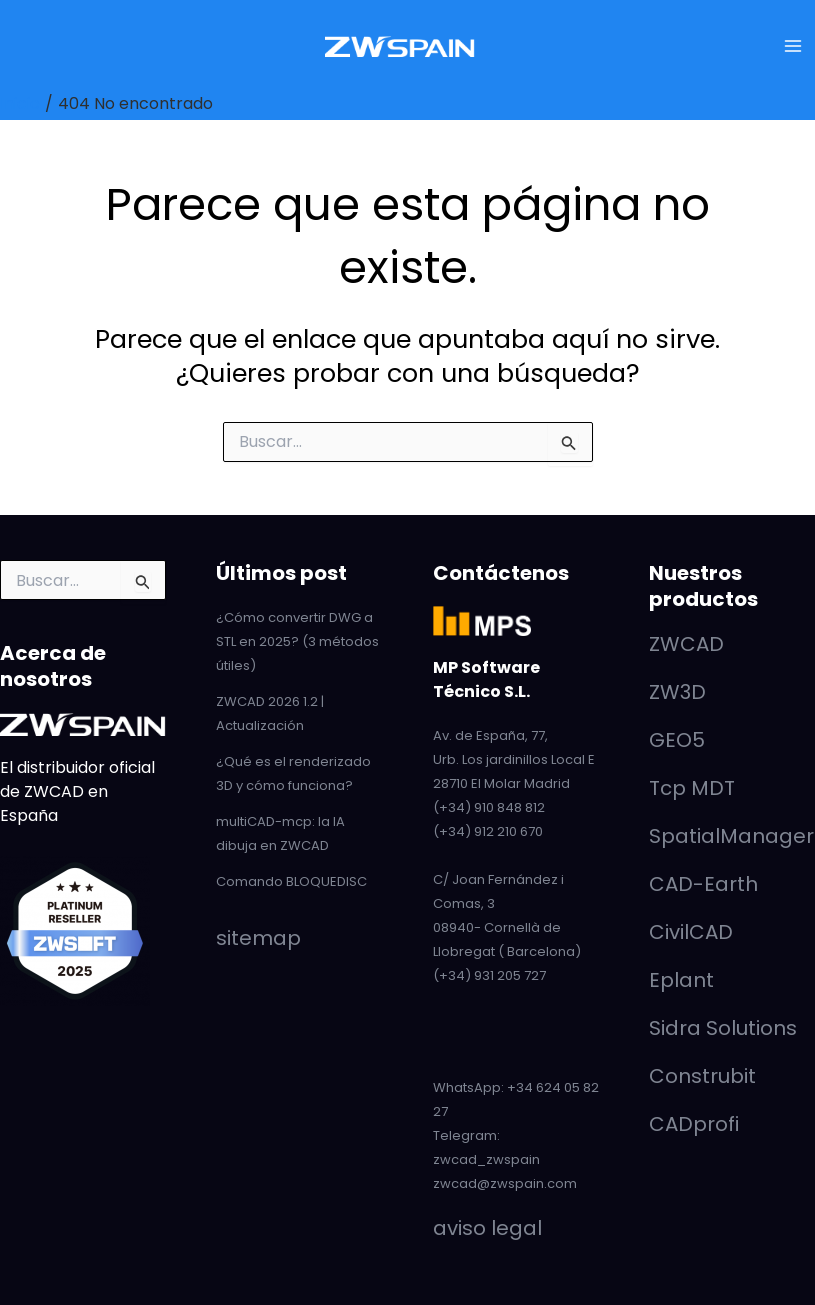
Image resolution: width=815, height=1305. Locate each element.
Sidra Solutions (723, 1028)
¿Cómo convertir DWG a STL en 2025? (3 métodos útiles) (297, 641)
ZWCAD (686, 644)
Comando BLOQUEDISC (291, 881)
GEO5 (677, 740)
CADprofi (694, 1124)
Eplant (681, 980)
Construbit (702, 1076)
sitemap (258, 938)
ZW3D (677, 692)
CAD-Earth (703, 884)
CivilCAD (691, 932)
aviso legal (487, 1228)
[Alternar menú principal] (793, 46)
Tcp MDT (692, 788)
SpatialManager (731, 836)
